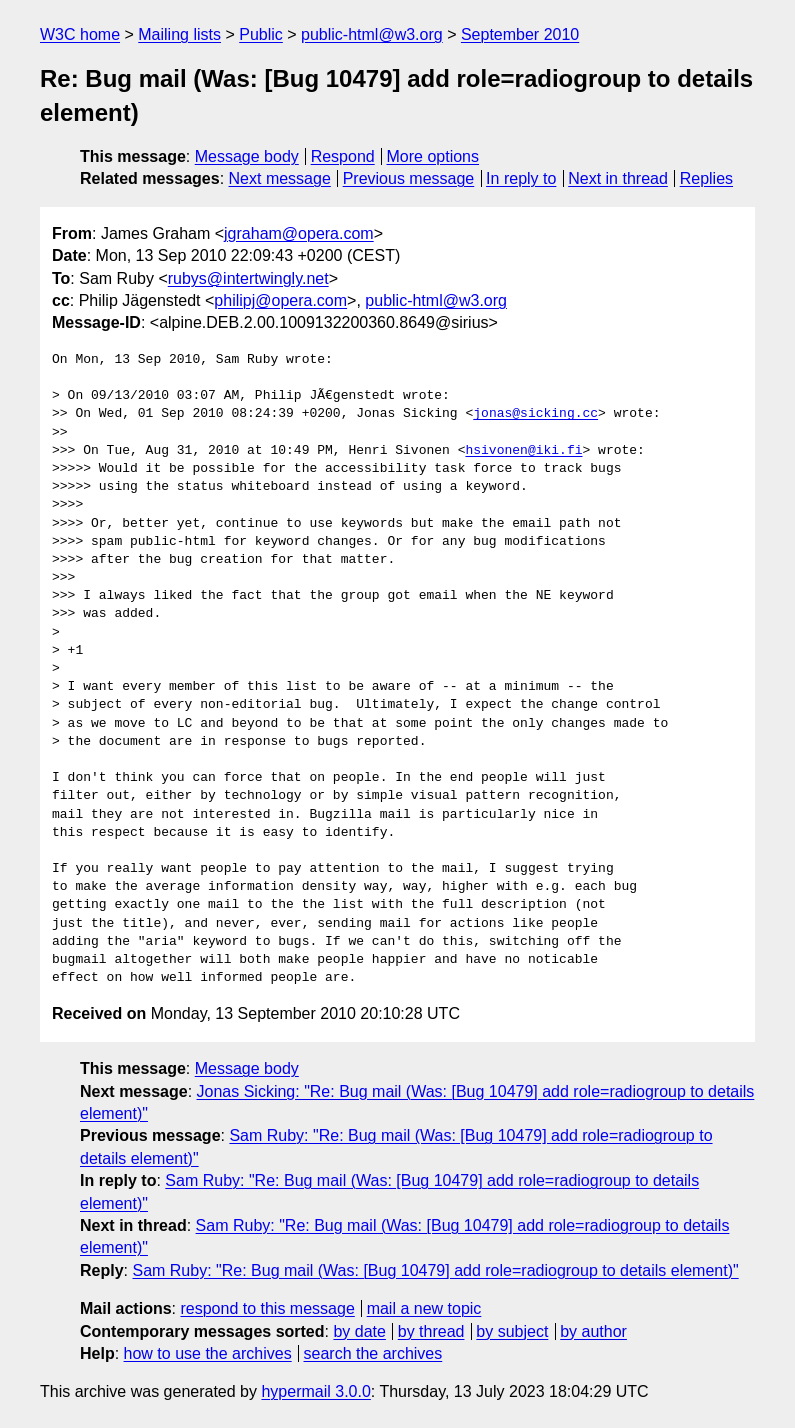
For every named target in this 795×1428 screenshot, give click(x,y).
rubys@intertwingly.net (248, 278)
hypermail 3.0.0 (315, 1391)
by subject (512, 1331)
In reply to (521, 178)
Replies (706, 178)
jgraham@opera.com (299, 233)
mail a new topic (424, 1308)
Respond (343, 156)
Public (261, 34)
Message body (247, 156)
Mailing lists (179, 34)
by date (359, 1331)
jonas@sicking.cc (535, 414)
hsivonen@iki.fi (523, 451)
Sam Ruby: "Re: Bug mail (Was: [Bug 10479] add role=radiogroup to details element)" (435, 1270)
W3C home (80, 34)
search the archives (373, 1353)
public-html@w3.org (372, 34)
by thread (431, 1331)
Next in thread (618, 178)
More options (433, 156)
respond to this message (267, 1308)
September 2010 (520, 34)
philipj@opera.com (280, 300)
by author (593, 1331)
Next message (280, 178)
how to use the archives (208, 1353)
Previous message (409, 178)
